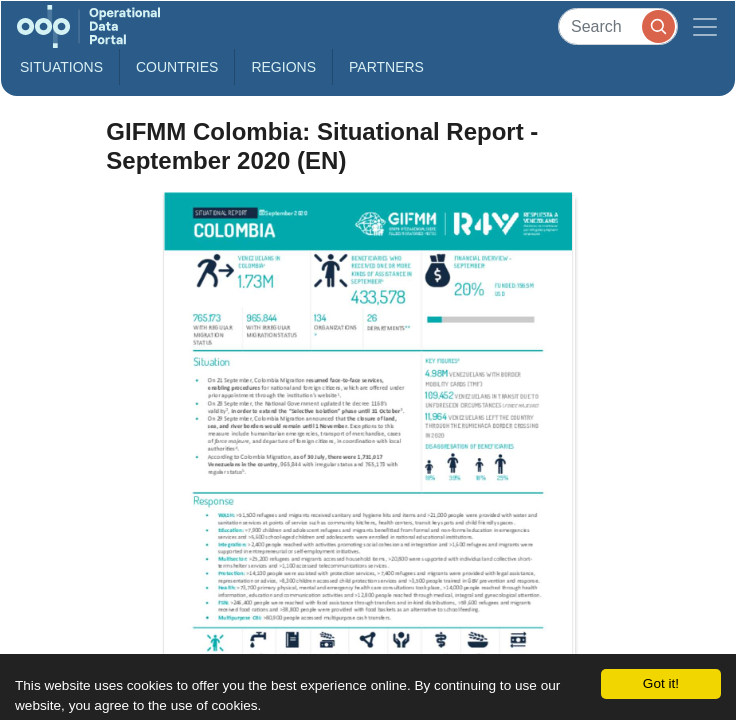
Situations (61, 67)
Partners (386, 67)
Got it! (661, 683)
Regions (283, 67)
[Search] (618, 26)
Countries (177, 67)
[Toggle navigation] (705, 26)
